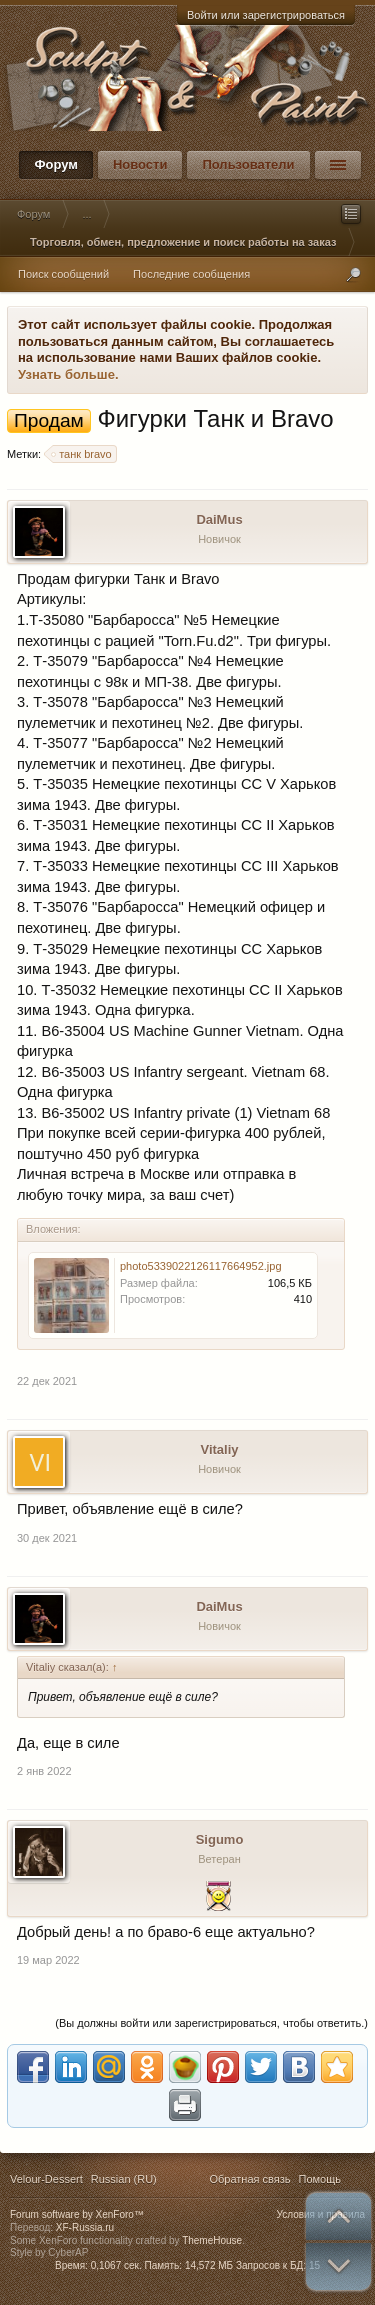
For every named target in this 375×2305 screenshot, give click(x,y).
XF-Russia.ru (85, 2227)
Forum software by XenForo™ (77, 2214)
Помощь (320, 2179)
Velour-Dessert (46, 2179)
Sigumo (220, 1839)
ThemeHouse (212, 2240)
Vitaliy (219, 1449)
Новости (140, 164)
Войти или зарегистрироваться (266, 15)
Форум (55, 164)
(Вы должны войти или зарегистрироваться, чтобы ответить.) (211, 2023)
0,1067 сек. (116, 2265)
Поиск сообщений (63, 274)
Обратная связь (249, 2179)
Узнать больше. (68, 374)
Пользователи (248, 164)
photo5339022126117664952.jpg (201, 1266)
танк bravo (82, 454)
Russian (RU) (124, 2179)
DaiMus (219, 519)
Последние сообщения (191, 274)
